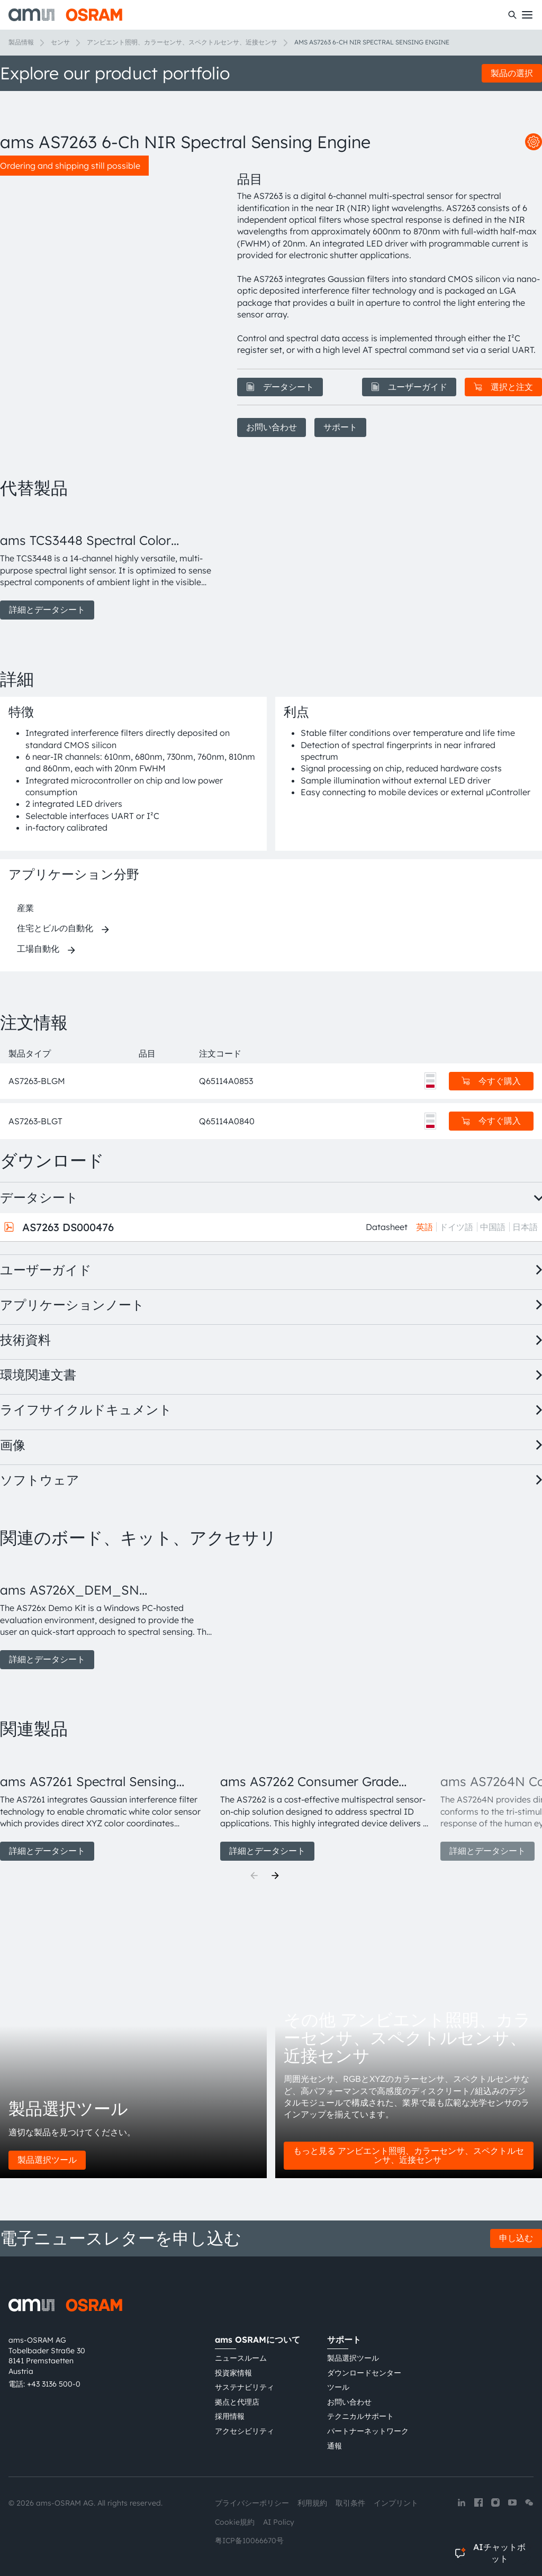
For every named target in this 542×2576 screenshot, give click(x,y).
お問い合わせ (271, 427)
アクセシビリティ (244, 2431)
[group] (106, 564)
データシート (280, 386)
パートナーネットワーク (368, 2431)
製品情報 (21, 42)
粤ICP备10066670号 (249, 2540)
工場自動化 (38, 948)
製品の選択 (512, 73)
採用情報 (230, 2416)
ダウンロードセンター (364, 2373)
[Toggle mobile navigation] (527, 15)
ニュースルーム (241, 2358)
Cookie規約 (235, 2522)
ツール (338, 2387)
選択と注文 (503, 386)
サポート (340, 427)
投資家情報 (233, 2373)
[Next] (275, 1875)
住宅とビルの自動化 (55, 928)
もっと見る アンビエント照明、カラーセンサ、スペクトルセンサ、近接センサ (408, 2155)
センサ (60, 42)
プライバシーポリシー (252, 2503)
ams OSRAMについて (257, 2339)
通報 (334, 2446)
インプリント (396, 2503)
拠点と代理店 (237, 2402)
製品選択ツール (47, 2159)
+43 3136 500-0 (53, 2384)
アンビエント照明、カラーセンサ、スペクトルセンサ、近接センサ (182, 42)
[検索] (512, 15)
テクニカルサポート (360, 2416)
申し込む (516, 2238)
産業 (25, 908)
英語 (424, 1227)
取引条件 (350, 2503)
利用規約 (312, 2503)
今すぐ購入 (491, 1081)
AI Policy (278, 2522)
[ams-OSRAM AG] (65, 14)
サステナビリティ (244, 2387)
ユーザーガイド (409, 386)
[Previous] (254, 1875)
